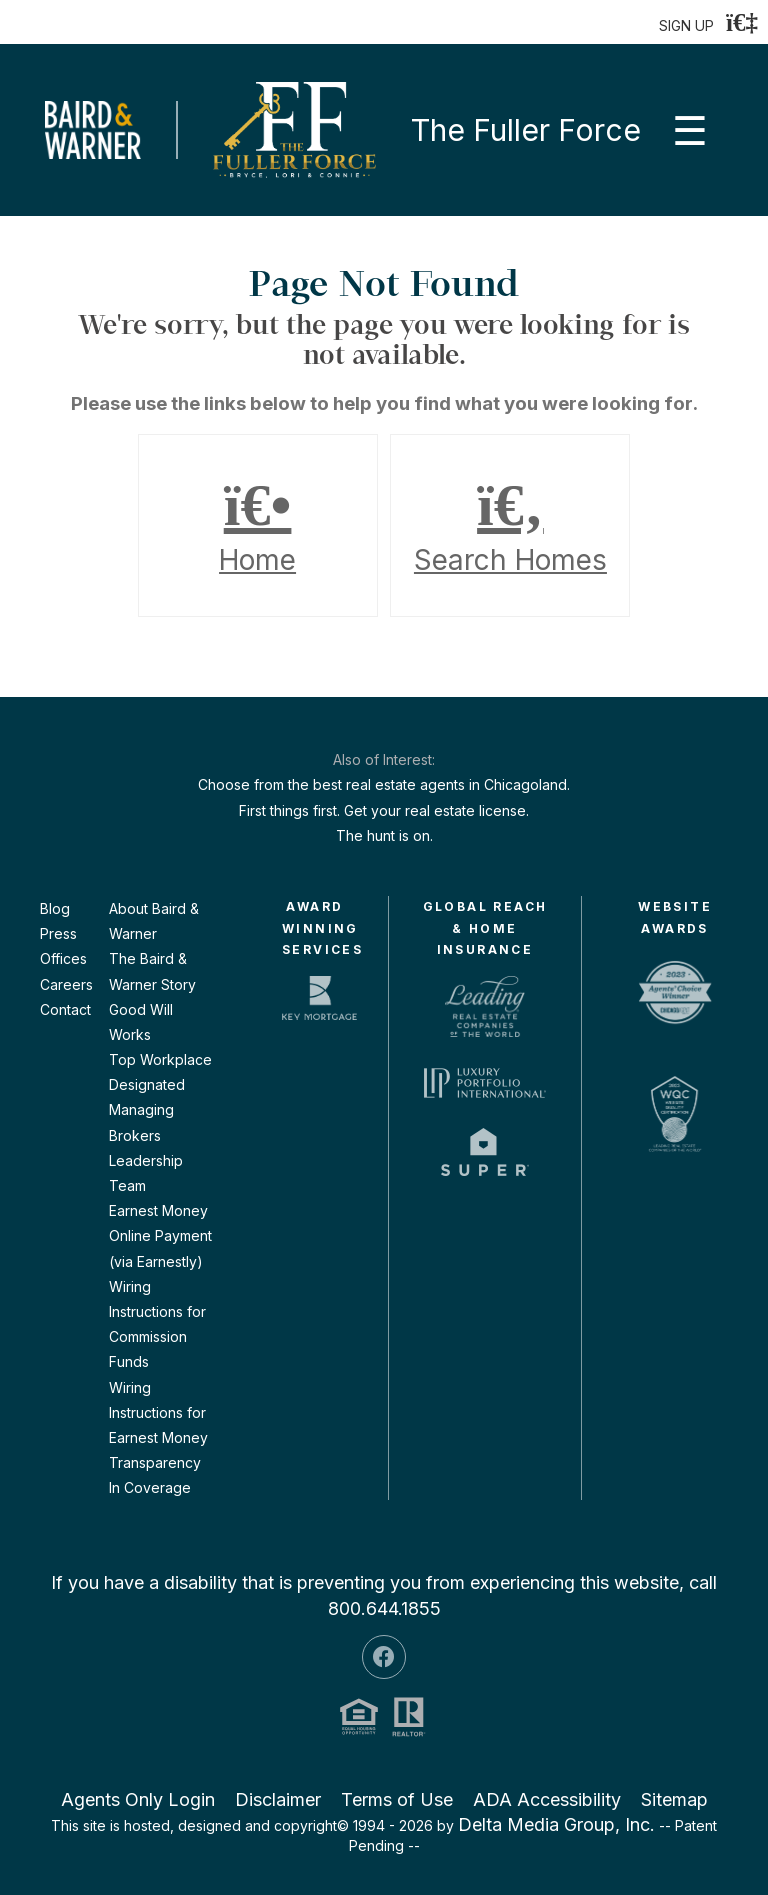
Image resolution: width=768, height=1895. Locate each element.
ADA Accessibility (547, 1799)
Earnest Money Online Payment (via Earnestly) (160, 1235)
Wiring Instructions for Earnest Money (158, 1412)
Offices (63, 958)
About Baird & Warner (154, 921)
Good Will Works (141, 1022)
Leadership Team (146, 1173)
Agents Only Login (138, 1799)
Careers (66, 984)
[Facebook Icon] (384, 1657)
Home (258, 526)
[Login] (742, 22)
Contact (65, 1009)
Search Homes (510, 526)
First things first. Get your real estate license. (384, 810)
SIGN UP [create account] (686, 25)
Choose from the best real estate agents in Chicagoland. (384, 784)
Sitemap (674, 1799)
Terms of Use (397, 1799)
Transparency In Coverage (155, 1475)
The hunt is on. (384, 835)
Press (58, 933)
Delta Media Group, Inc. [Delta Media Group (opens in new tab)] (556, 1824)
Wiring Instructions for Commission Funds (157, 1324)
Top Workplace (160, 1059)
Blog (55, 908)
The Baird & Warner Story (152, 971)
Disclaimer (278, 1799)
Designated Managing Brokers (147, 1109)
